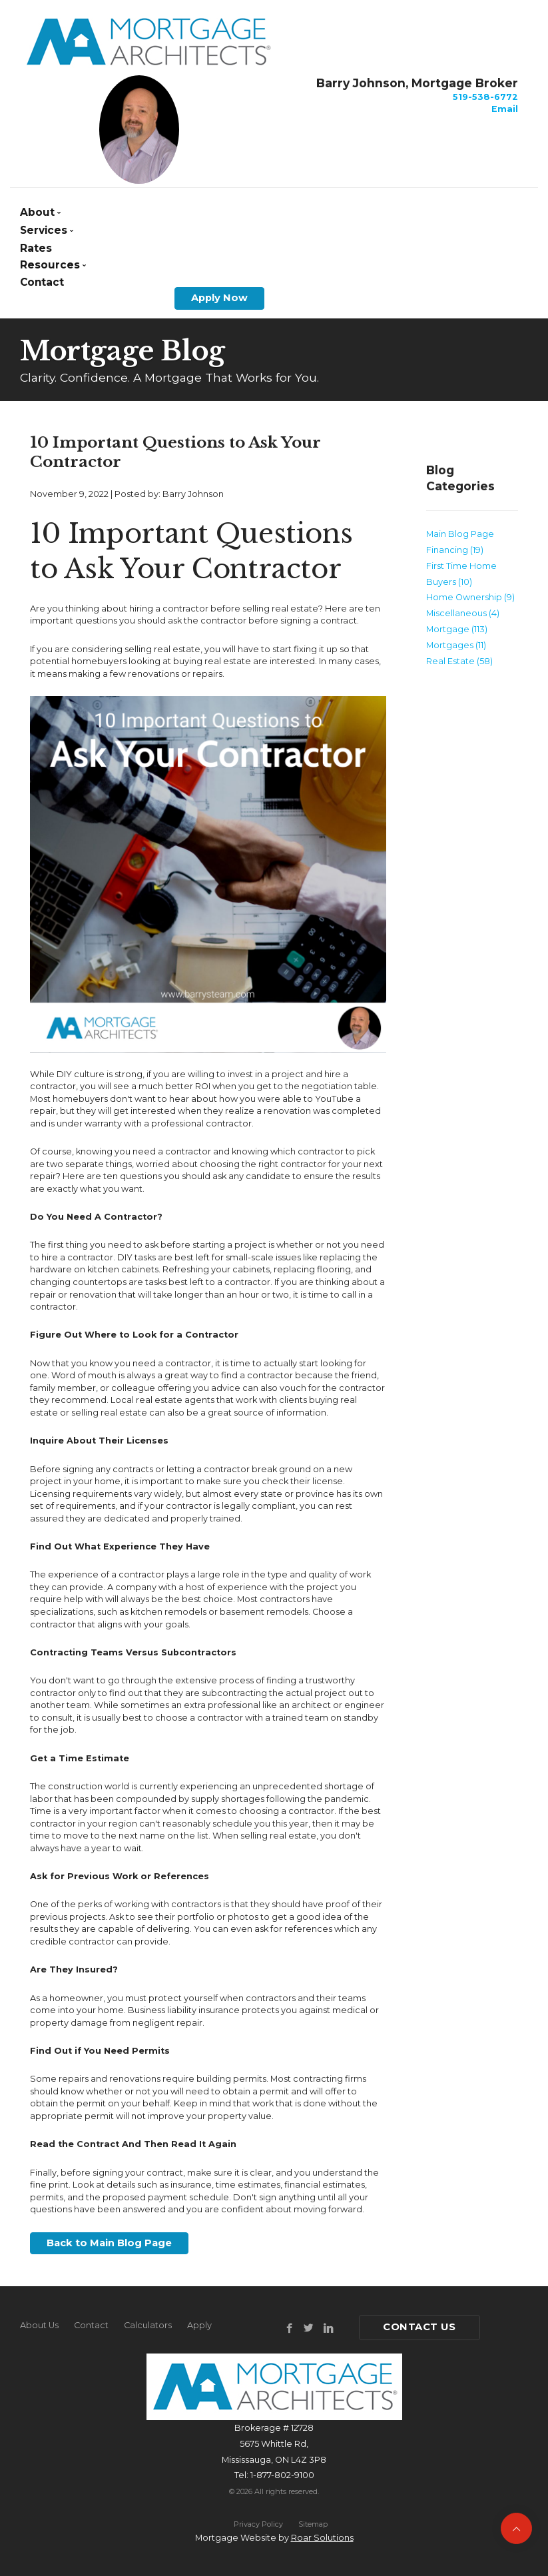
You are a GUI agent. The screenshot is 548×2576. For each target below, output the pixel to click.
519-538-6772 (485, 97)
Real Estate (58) (459, 661)
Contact (42, 282)
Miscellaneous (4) (462, 613)
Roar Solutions (322, 2538)
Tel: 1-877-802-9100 (274, 2475)
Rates (36, 248)
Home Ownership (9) (470, 597)
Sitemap (313, 2524)
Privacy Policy (258, 2524)
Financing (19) (454, 550)
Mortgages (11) (456, 645)
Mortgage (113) (456, 629)
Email (504, 109)
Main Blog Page (460, 534)
